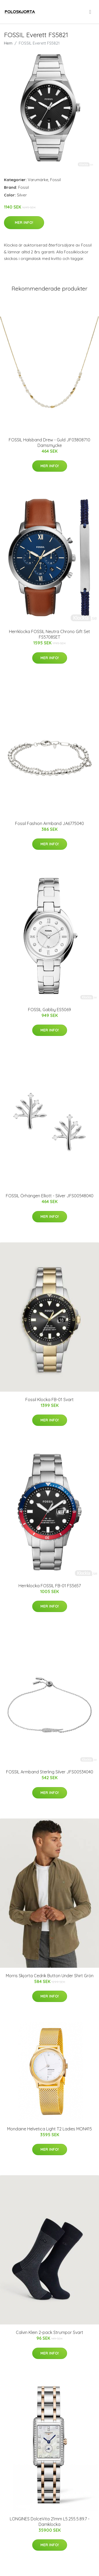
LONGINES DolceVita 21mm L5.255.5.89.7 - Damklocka (49, 2521)
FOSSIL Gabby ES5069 (49, 1009)
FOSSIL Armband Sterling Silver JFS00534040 (49, 1771)
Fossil (55, 179)
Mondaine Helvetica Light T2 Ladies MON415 (49, 2128)
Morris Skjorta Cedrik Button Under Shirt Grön (49, 1975)
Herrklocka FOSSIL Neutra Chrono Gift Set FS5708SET (49, 634)
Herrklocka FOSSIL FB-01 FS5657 (49, 1585)
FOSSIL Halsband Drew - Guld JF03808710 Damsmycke (49, 442)
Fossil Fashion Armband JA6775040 (49, 823)
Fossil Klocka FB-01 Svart (49, 1399)
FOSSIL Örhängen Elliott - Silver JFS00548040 (49, 1195)
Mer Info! (24, 222)
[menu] (90, 12)
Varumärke (38, 179)
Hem (8, 43)
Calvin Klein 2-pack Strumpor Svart (49, 2332)
